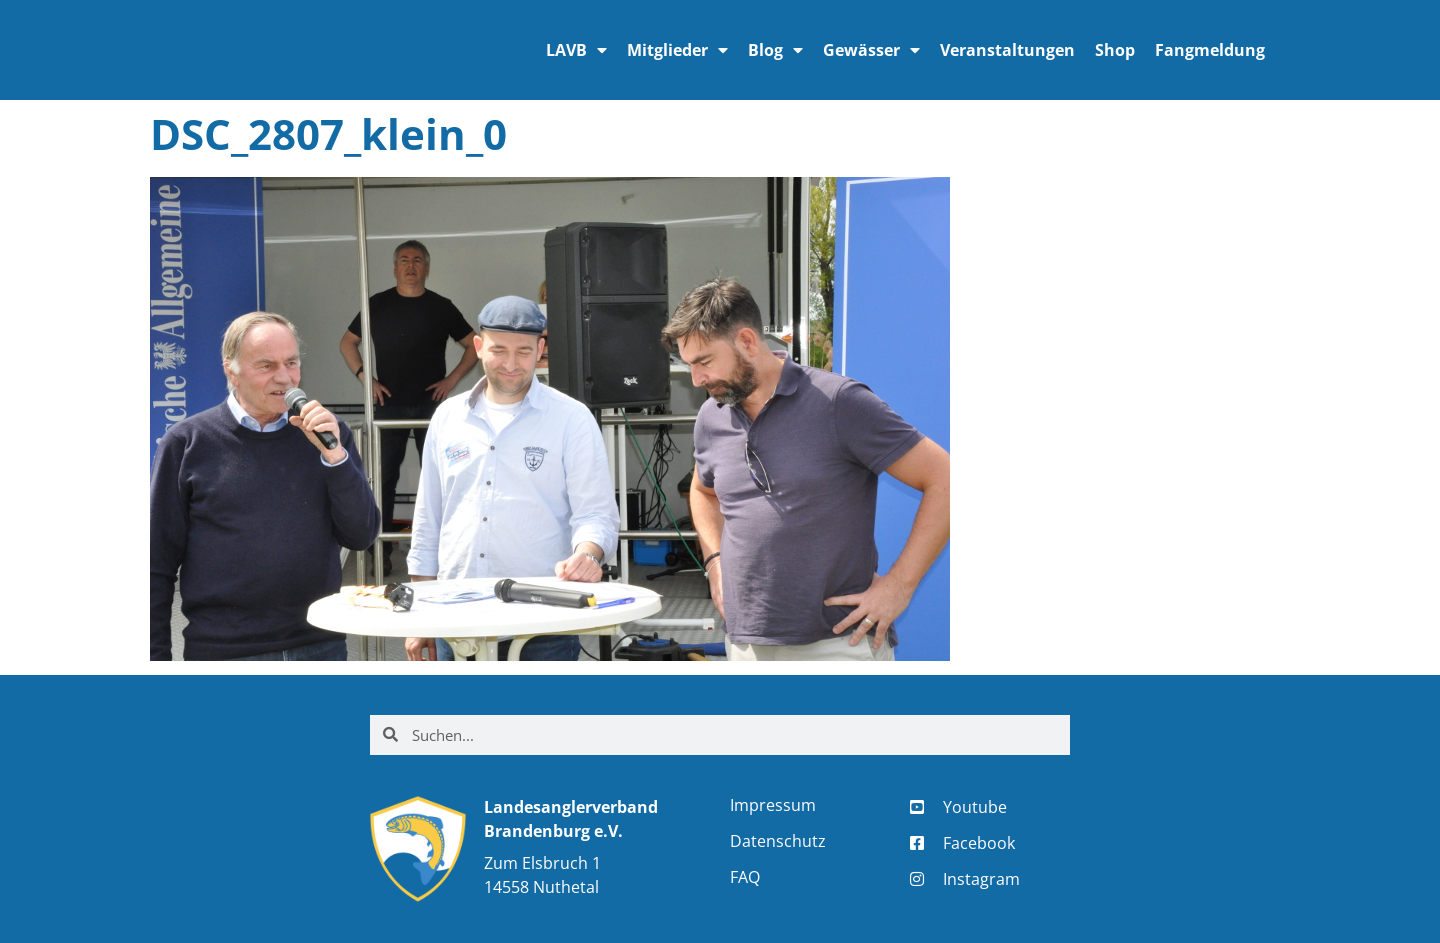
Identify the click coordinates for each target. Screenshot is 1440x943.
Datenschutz (778, 841)
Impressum (773, 805)
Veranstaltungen (1007, 50)
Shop (1115, 50)
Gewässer (871, 50)
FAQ (745, 877)
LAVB (576, 50)
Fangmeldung (1210, 50)
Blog (775, 50)
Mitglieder (677, 50)
